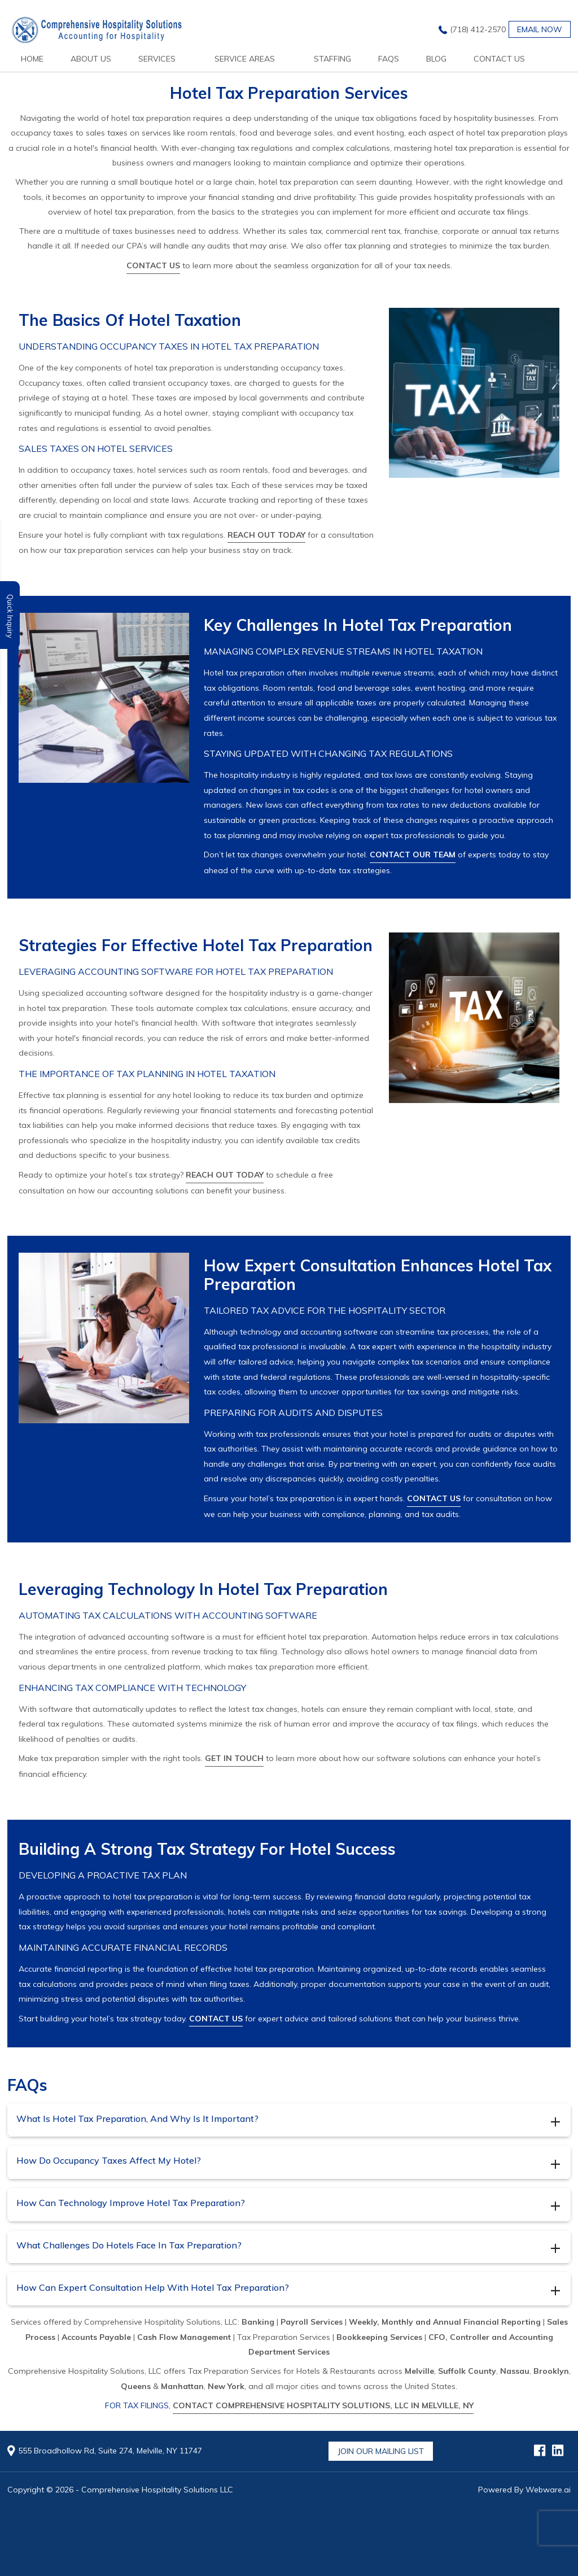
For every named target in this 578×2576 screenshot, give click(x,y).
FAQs (388, 59)
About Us (91, 59)
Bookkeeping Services (379, 2337)
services (157, 59)
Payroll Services (312, 2322)
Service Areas (244, 59)
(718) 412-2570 (478, 29)
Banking (258, 2322)
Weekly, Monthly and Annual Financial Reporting (445, 2322)
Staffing (332, 59)
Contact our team (413, 854)
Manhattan (182, 2386)
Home (32, 59)
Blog (436, 59)
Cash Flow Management (184, 2337)
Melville (419, 2371)
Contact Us (499, 59)
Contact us (153, 265)
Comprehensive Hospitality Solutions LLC (157, 2490)
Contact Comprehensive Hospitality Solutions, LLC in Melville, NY (323, 2405)
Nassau (514, 2371)
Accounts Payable (96, 2337)
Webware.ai (548, 2490)
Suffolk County (467, 2371)
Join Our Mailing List (381, 2451)
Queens (136, 2386)
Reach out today (266, 535)
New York (226, 2386)
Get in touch (234, 1758)
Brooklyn (551, 2371)
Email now (539, 29)
